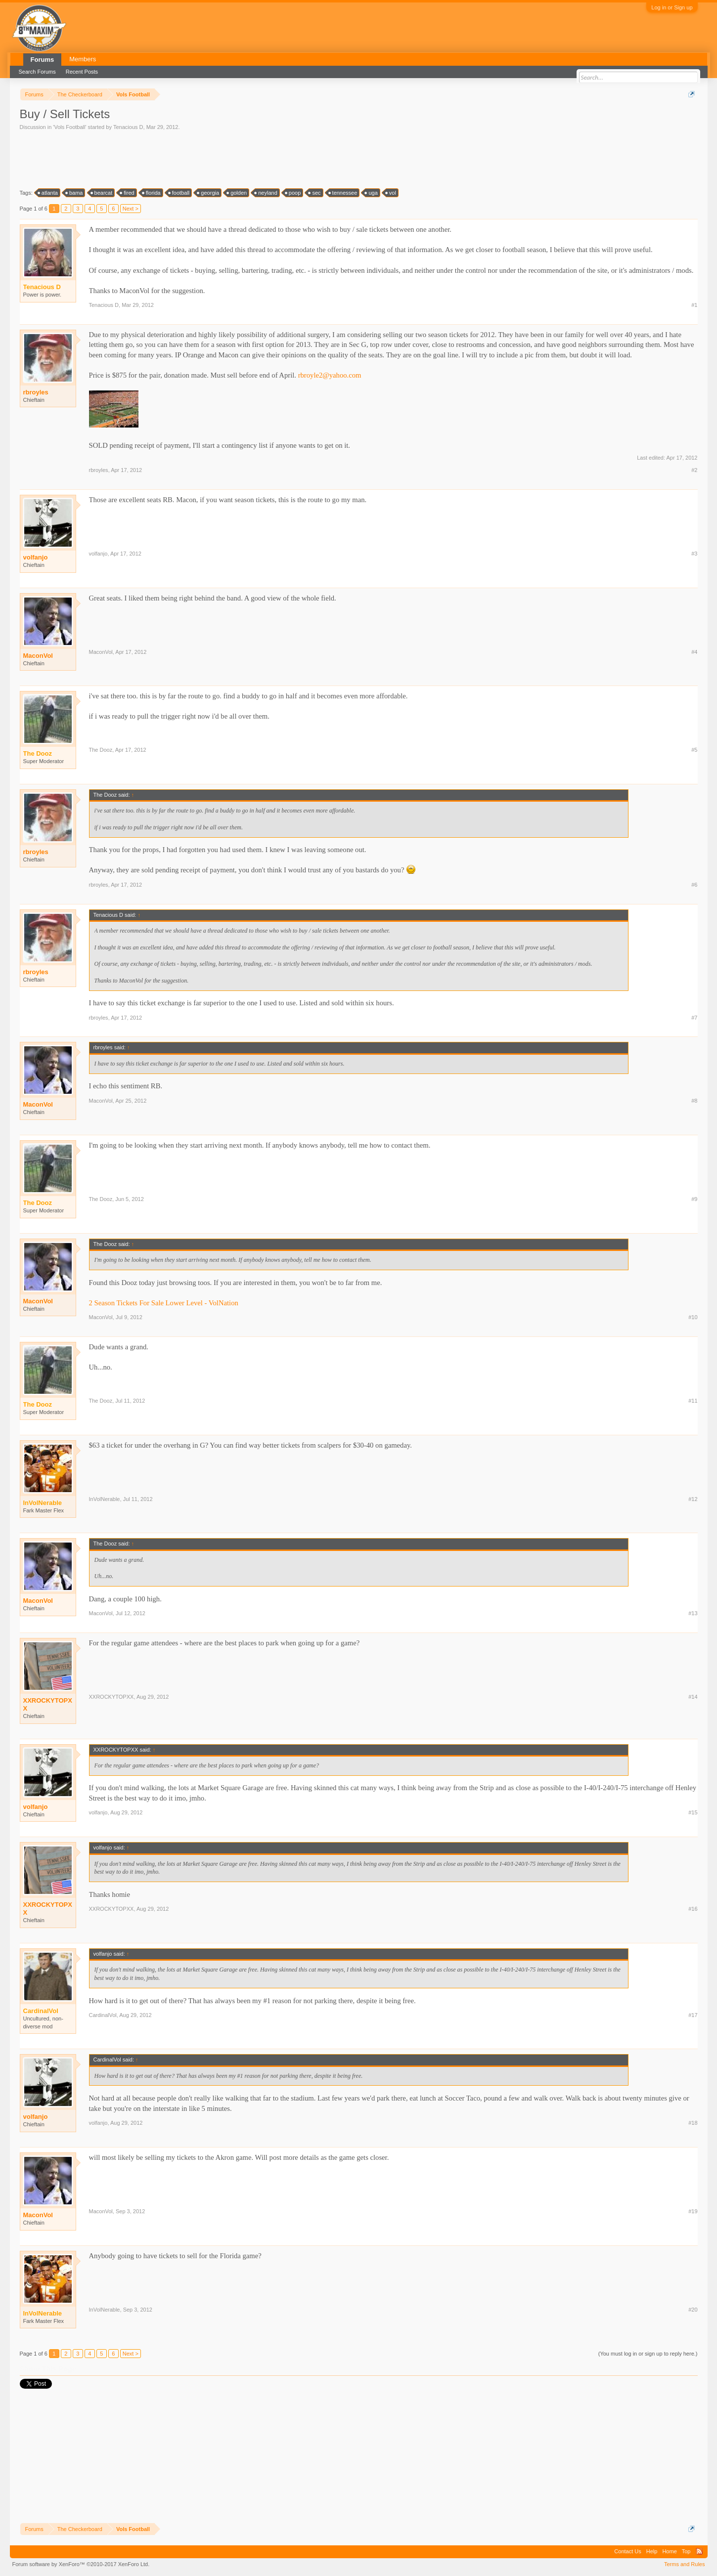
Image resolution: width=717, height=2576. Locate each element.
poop (293, 192)
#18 (692, 2123)
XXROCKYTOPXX (47, 1704)
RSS (699, 2551)
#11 (692, 1401)
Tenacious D (128, 127)
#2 (694, 470)
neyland (266, 192)
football (179, 192)
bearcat (102, 192)
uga (371, 192)
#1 (694, 305)
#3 (694, 554)
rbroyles (35, 392)
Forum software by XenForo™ (81, 2564)
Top (686, 2551)
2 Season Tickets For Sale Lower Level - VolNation (163, 1303)
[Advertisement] (200, 158)
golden (237, 192)
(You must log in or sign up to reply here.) (648, 2354)
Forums (42, 59)
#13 (692, 1613)
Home (669, 2551)
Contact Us (627, 2551)
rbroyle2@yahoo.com (329, 375)
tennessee (343, 192)
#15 (692, 1812)
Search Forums (37, 72)
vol (391, 192)
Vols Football (69, 127)
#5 (694, 750)
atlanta (48, 192)
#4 (694, 652)
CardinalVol (103, 2015)
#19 (692, 2211)
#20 (692, 2310)
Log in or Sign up (671, 7)
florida (152, 192)
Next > (130, 209)
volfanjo (35, 557)
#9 (694, 1199)
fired (127, 192)
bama (74, 192)
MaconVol (38, 655)
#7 (694, 1018)
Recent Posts (82, 72)
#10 (692, 1317)
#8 (694, 1101)
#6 (694, 885)
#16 (692, 1909)
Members (82, 59)
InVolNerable (104, 1499)
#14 (692, 1697)
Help (652, 2551)
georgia (208, 192)
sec (314, 192)
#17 (692, 2015)
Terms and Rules (684, 2564)
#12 (692, 1499)
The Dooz (101, 750)
